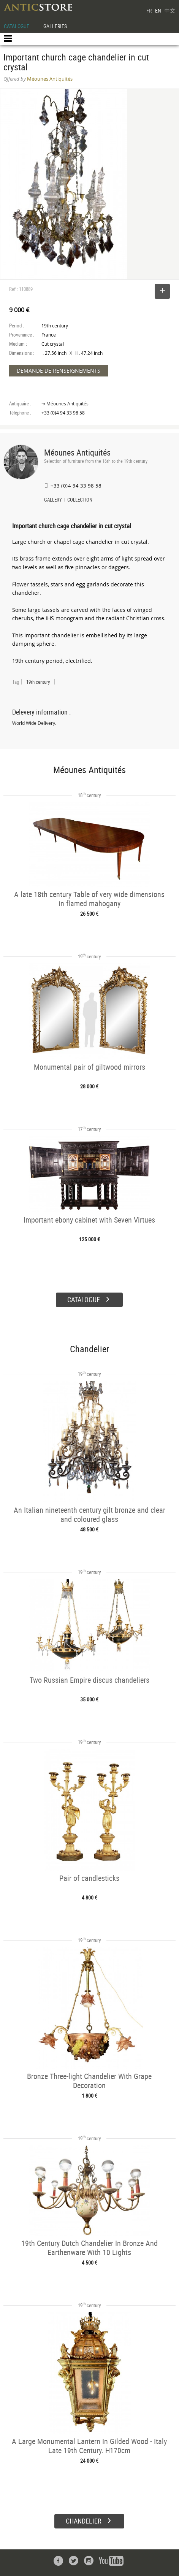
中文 (170, 10)
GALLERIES (55, 26)
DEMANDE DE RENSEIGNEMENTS (58, 370)
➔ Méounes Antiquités (65, 404)
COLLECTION (79, 500)
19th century (38, 681)
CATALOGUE (16, 26)
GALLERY (53, 500)
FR (149, 10)
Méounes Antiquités (77, 452)
